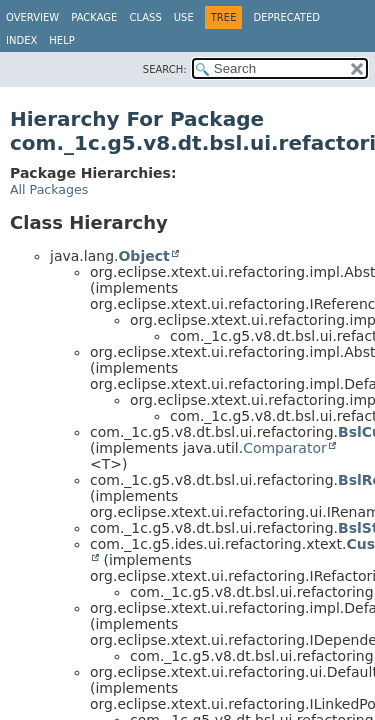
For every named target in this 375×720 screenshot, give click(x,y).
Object (143, 256)
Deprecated (286, 17)
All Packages (49, 189)
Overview (32, 17)
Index (21, 40)
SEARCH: (165, 69)
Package (94, 17)
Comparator (285, 448)
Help (61, 40)
